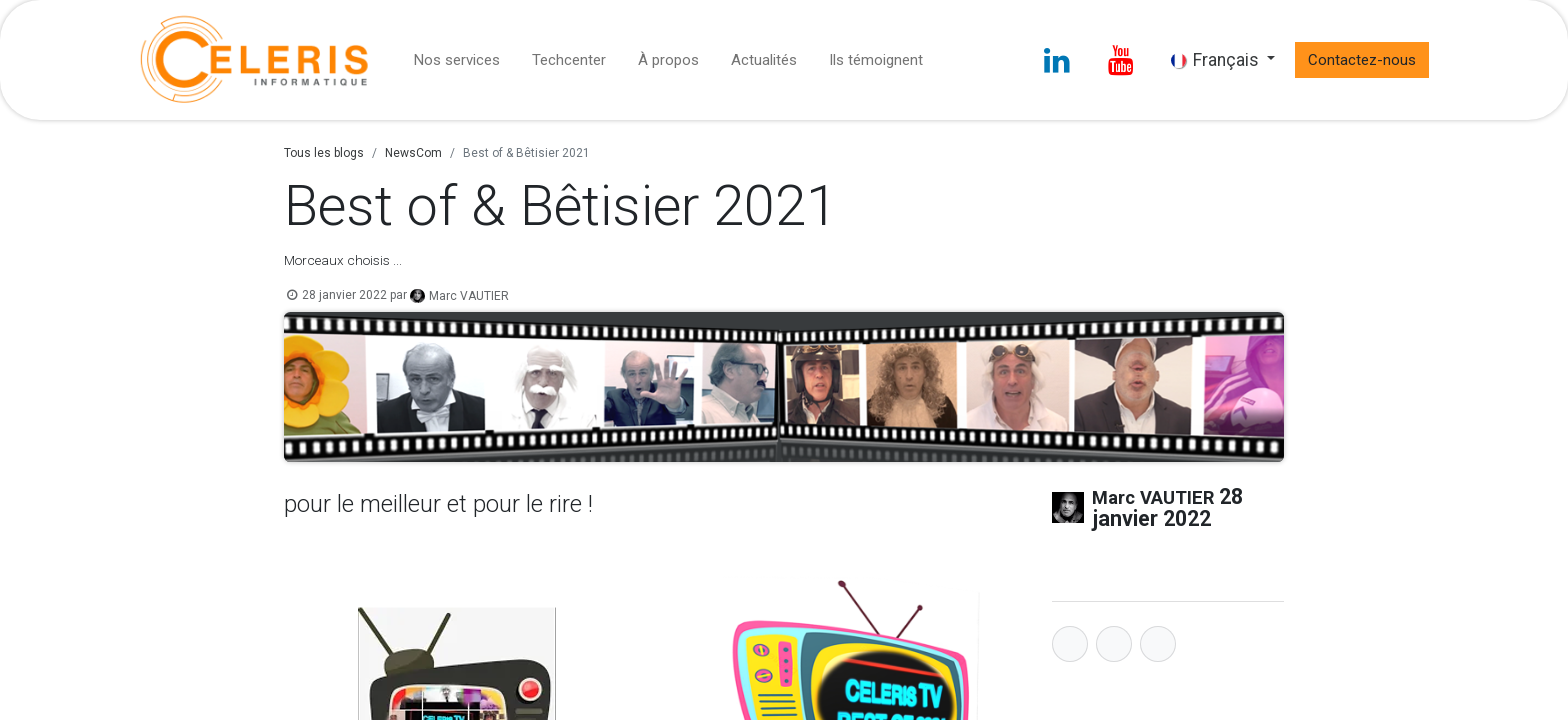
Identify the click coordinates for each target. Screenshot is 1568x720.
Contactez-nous (1362, 60)
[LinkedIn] (1057, 60)
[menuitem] (457, 60)
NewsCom (413, 153)
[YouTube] (1121, 60)
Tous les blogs (324, 153)
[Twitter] (1114, 644)
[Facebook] (1070, 644)
